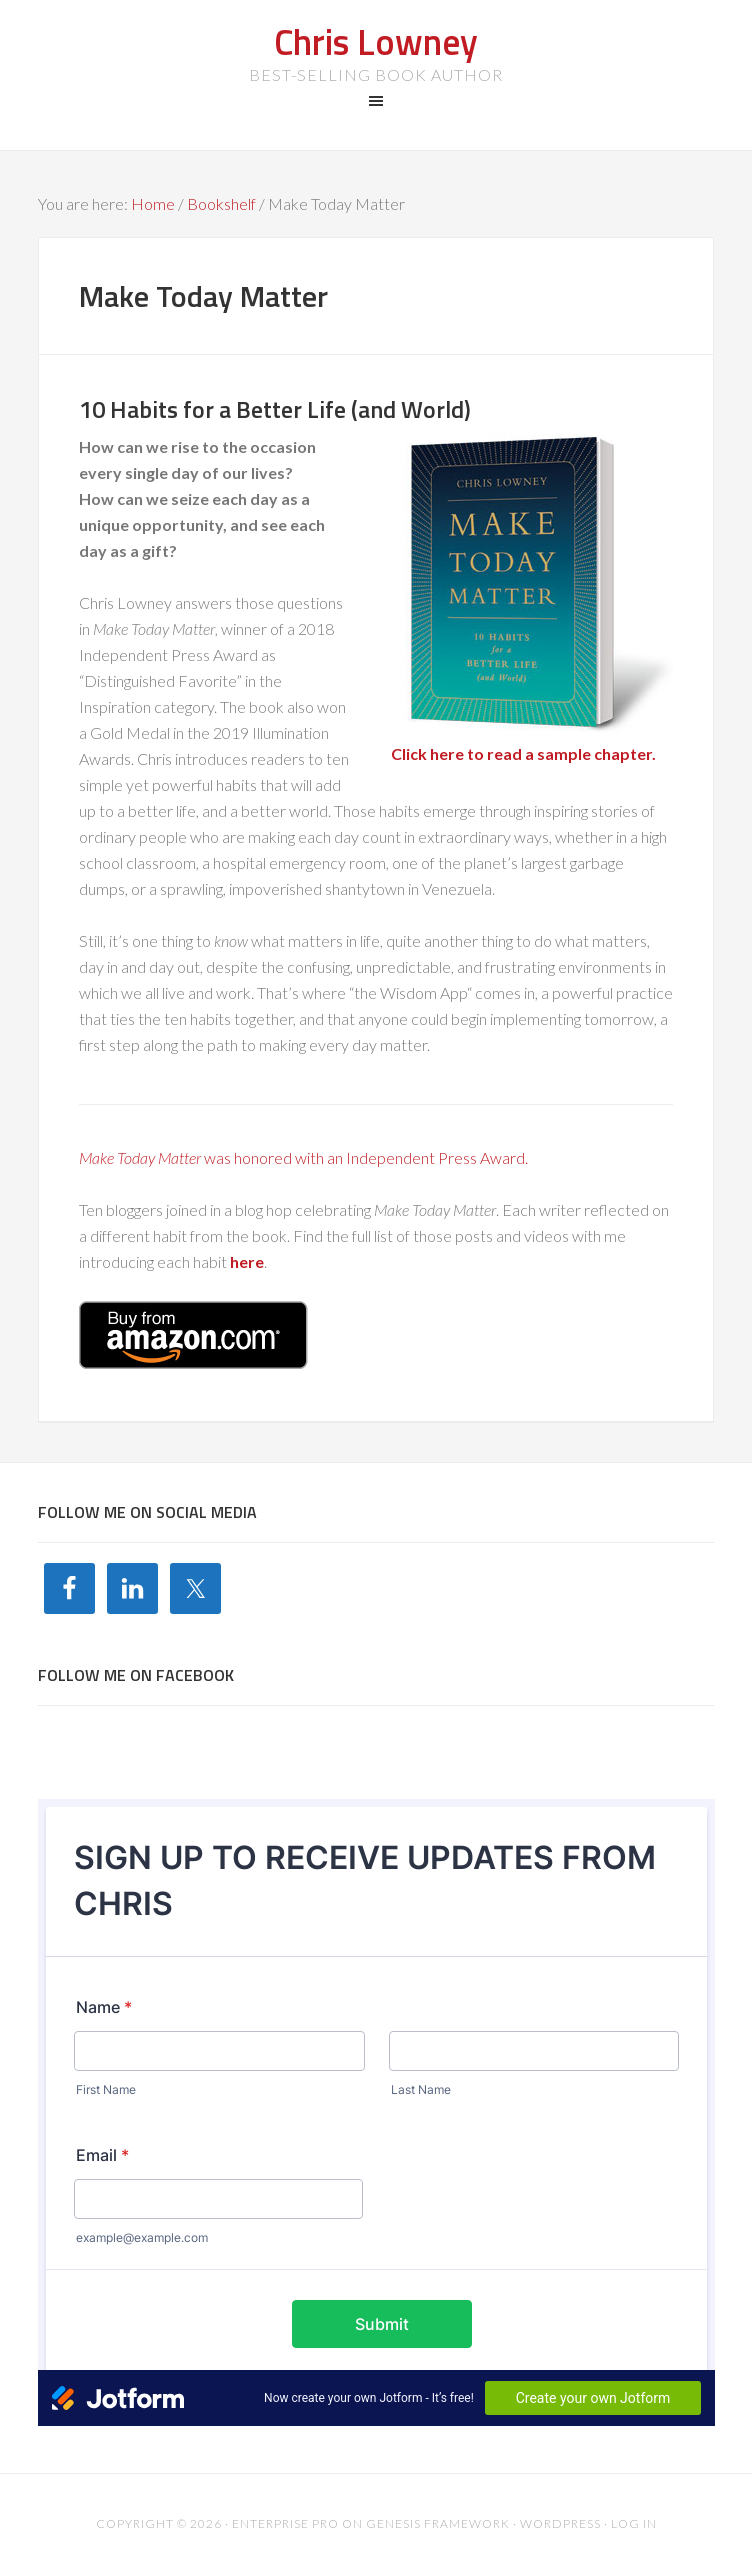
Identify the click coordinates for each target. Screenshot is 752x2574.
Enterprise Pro (285, 2523)
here (247, 1261)
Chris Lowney (376, 41)
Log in (634, 2523)
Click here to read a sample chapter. (523, 753)
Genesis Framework (438, 2523)
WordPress (560, 2523)
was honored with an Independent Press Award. (303, 1157)
